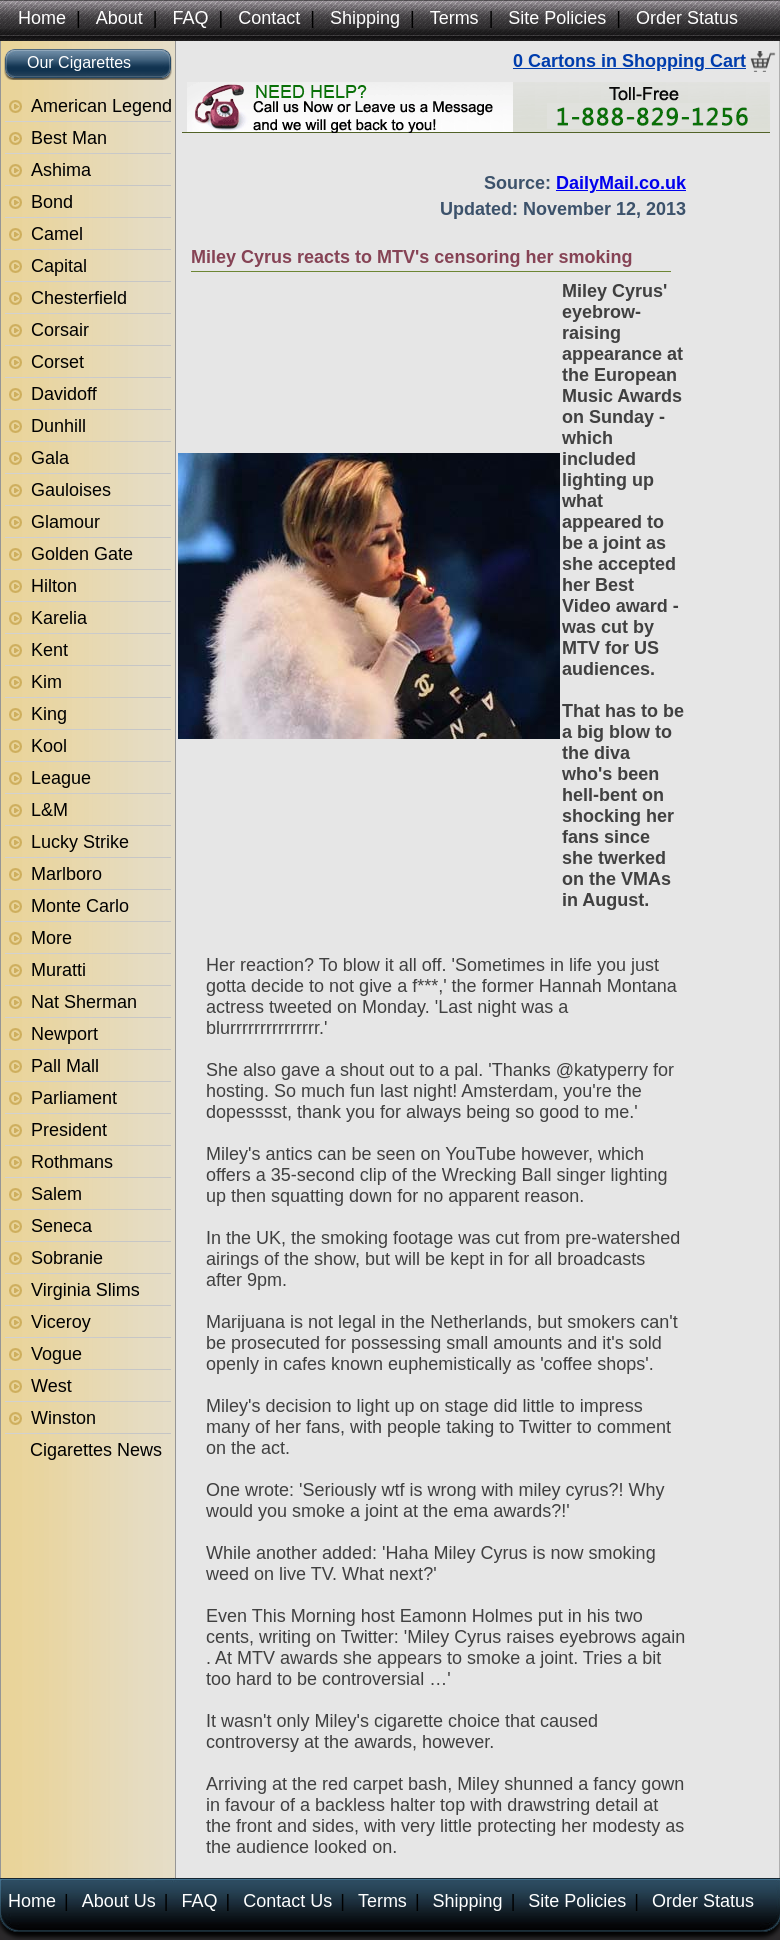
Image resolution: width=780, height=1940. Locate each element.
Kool (49, 746)
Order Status (687, 18)
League (61, 778)
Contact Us (287, 1901)
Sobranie (67, 1258)
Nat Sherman (84, 1002)
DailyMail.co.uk (621, 183)
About (119, 18)
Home (42, 18)
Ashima (61, 170)
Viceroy (61, 1322)
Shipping (365, 18)
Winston (63, 1418)
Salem (56, 1194)
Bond (52, 202)
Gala (50, 458)
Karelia (59, 618)
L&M (49, 810)
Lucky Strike (80, 842)
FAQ (190, 18)
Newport (64, 1034)
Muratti (58, 970)
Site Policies (557, 18)
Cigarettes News (96, 1450)
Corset (57, 362)
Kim (46, 682)
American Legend (101, 106)
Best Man (69, 138)
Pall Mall (65, 1066)
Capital (59, 266)
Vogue (56, 1354)
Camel (57, 234)
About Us (119, 1901)
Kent (49, 650)
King (49, 714)
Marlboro (66, 874)
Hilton (54, 586)
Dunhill (58, 426)
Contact (269, 18)
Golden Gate (82, 554)
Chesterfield (79, 298)
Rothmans (72, 1162)
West (51, 1386)
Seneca (61, 1226)
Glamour (65, 522)
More (51, 938)
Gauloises (71, 490)
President (69, 1130)
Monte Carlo (80, 906)
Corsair (60, 330)
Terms (454, 18)
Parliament (74, 1098)
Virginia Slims (85, 1290)
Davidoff (64, 394)
